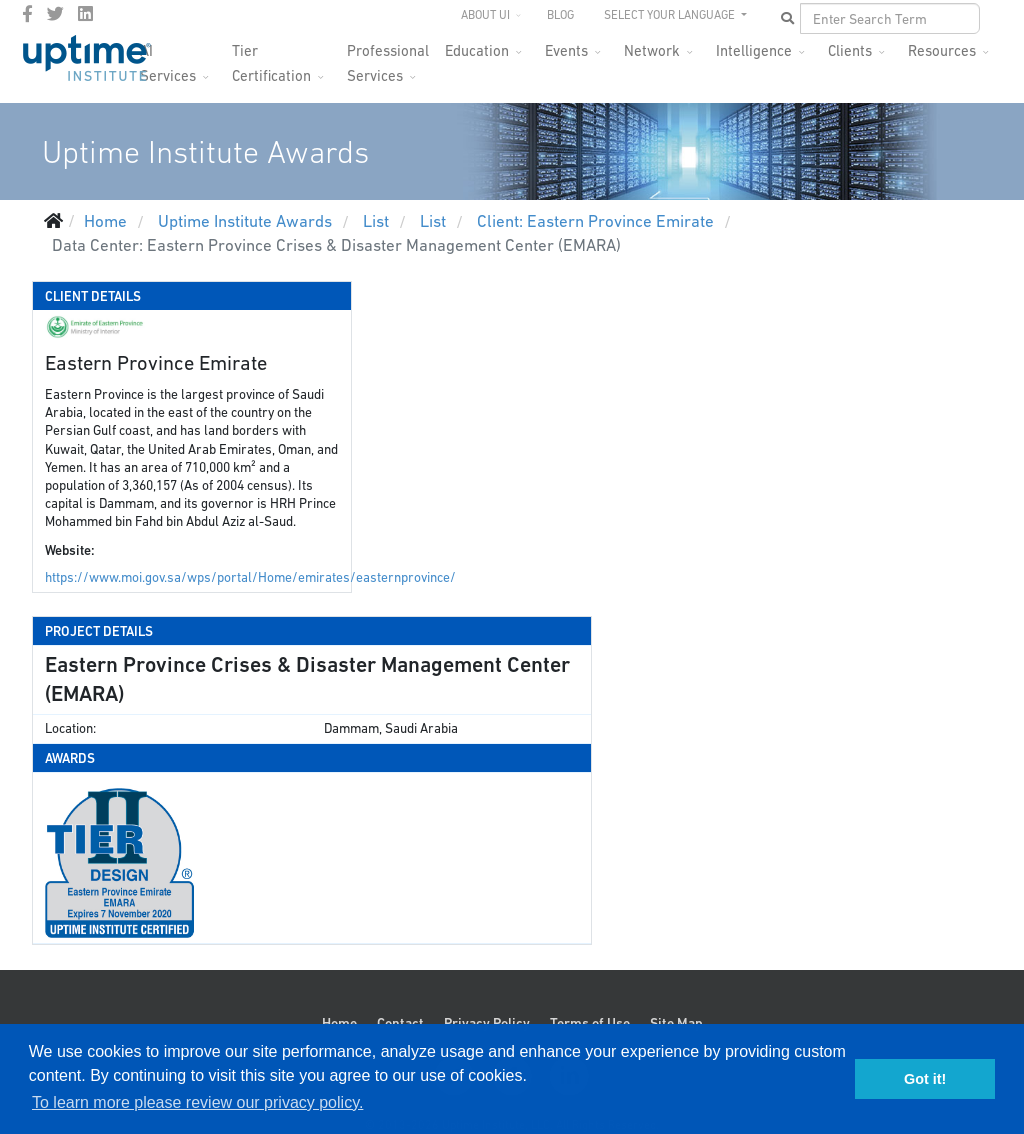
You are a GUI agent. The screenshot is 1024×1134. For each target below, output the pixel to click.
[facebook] (27, 14)
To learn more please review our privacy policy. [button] (197, 1102)
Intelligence (754, 50)
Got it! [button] (925, 1079)
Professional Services (388, 56)
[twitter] (55, 14)
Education (477, 50)
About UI (485, 15)
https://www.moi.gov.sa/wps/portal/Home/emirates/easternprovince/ (250, 577)
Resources (942, 50)
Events (566, 50)
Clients (850, 50)
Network (652, 50)
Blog (560, 15)
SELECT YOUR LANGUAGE (671, 15)
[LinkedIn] (85, 14)
